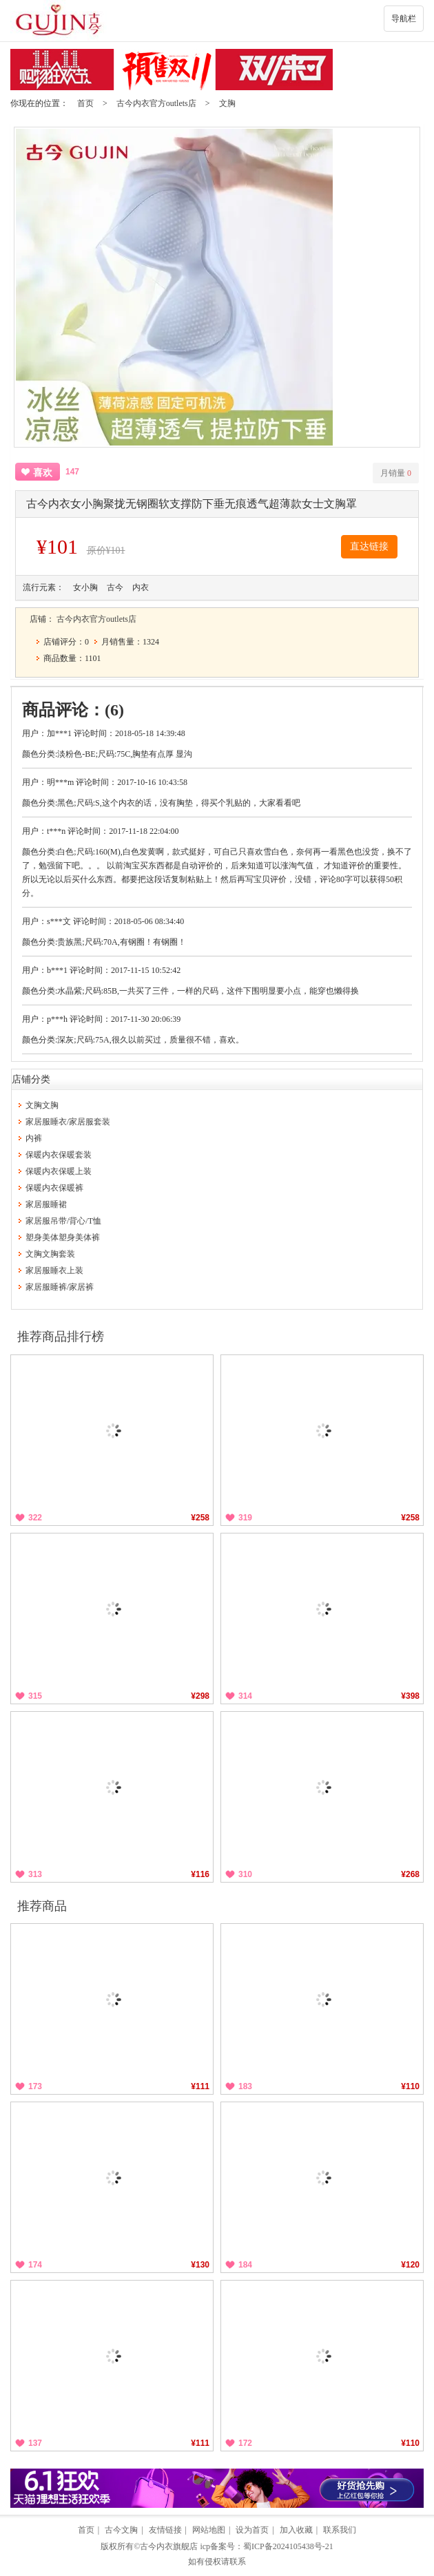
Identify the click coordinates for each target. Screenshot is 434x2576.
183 (245, 2086)
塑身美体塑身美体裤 (62, 1237)
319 (245, 1517)
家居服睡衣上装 (54, 1270)
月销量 (395, 473)
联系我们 (339, 2530)
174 (35, 2265)
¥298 (200, 1696)
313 (35, 1874)
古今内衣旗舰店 (169, 2546)
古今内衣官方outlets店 (156, 103)
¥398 (410, 1696)
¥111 (200, 2086)
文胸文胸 (42, 1105)
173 (35, 2086)
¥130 (200, 2265)
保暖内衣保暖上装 (58, 1171)
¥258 (200, 1517)
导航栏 (403, 18)
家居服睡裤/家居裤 (59, 1287)
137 (35, 2443)
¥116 (200, 1874)
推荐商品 (42, 1906)
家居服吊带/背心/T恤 (63, 1221)
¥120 (410, 2265)
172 (245, 2443)
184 (245, 2265)
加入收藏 (296, 2530)
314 (245, 1696)
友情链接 (165, 2530)
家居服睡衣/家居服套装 (67, 1122)
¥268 (410, 1874)
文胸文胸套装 (50, 1254)
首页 (85, 103)
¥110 (410, 2086)
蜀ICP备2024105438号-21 (288, 2546)
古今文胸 (121, 2530)
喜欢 (42, 473)
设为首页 (252, 2530)
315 (35, 1696)
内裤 (33, 1138)
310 (245, 1874)
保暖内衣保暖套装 (58, 1155)
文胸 (227, 103)
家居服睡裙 (46, 1204)
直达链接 (369, 546)
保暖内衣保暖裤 (54, 1188)
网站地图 (208, 2530)
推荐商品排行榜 (60, 1336)
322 (35, 1517)
